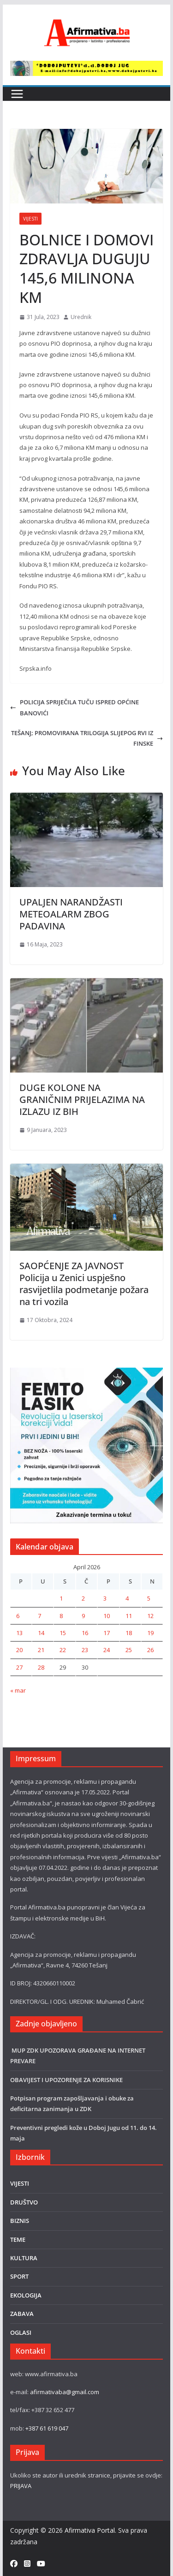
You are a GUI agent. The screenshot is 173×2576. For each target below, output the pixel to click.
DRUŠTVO (24, 2202)
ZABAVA (22, 2313)
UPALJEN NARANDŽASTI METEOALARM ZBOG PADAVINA (71, 914)
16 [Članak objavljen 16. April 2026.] (85, 1633)
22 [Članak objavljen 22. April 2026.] (63, 1650)
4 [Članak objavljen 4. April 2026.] (127, 1598)
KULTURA (23, 2258)
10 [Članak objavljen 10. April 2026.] (106, 1616)
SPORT (19, 2276)
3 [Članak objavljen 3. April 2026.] (105, 1598)
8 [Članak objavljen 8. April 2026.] (61, 1616)
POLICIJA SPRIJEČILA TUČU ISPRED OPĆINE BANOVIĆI (74, 707)
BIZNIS (19, 2220)
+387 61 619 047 (46, 2428)
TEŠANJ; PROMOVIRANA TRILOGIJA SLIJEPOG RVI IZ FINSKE (87, 738)
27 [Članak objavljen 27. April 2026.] (19, 1667)
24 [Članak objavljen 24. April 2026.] (106, 1650)
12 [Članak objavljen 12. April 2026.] (150, 1616)
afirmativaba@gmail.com (64, 2392)
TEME (17, 2239)
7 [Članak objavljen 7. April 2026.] (39, 1616)
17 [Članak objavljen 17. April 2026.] (106, 1633)
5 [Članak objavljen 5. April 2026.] (148, 1598)
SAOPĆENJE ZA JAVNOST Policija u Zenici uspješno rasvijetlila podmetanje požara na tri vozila (84, 1283)
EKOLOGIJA (26, 2295)
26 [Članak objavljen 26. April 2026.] (150, 1650)
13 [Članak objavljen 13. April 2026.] (19, 1633)
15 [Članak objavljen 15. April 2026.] (63, 1633)
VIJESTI (30, 218)
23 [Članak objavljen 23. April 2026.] (85, 1650)
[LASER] (86, 1373)
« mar (18, 1690)
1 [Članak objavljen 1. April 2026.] (61, 1598)
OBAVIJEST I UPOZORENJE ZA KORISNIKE (67, 2080)
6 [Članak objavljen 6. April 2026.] (17, 1616)
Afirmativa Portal (90, 2530)
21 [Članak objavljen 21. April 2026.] (41, 1650)
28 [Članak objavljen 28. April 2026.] (41, 1667)
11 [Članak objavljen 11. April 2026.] (128, 1616)
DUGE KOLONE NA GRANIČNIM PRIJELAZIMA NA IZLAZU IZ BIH (82, 1099)
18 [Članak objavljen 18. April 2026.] (128, 1633)
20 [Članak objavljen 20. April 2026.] (19, 1650)
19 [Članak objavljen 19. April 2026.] (150, 1633)
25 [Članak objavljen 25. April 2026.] (128, 1650)
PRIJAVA (20, 2486)
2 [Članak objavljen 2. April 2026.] (83, 1598)
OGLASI (20, 2332)
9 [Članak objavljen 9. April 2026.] (83, 1616)
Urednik (81, 317)
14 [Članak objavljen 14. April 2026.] (41, 1633)
